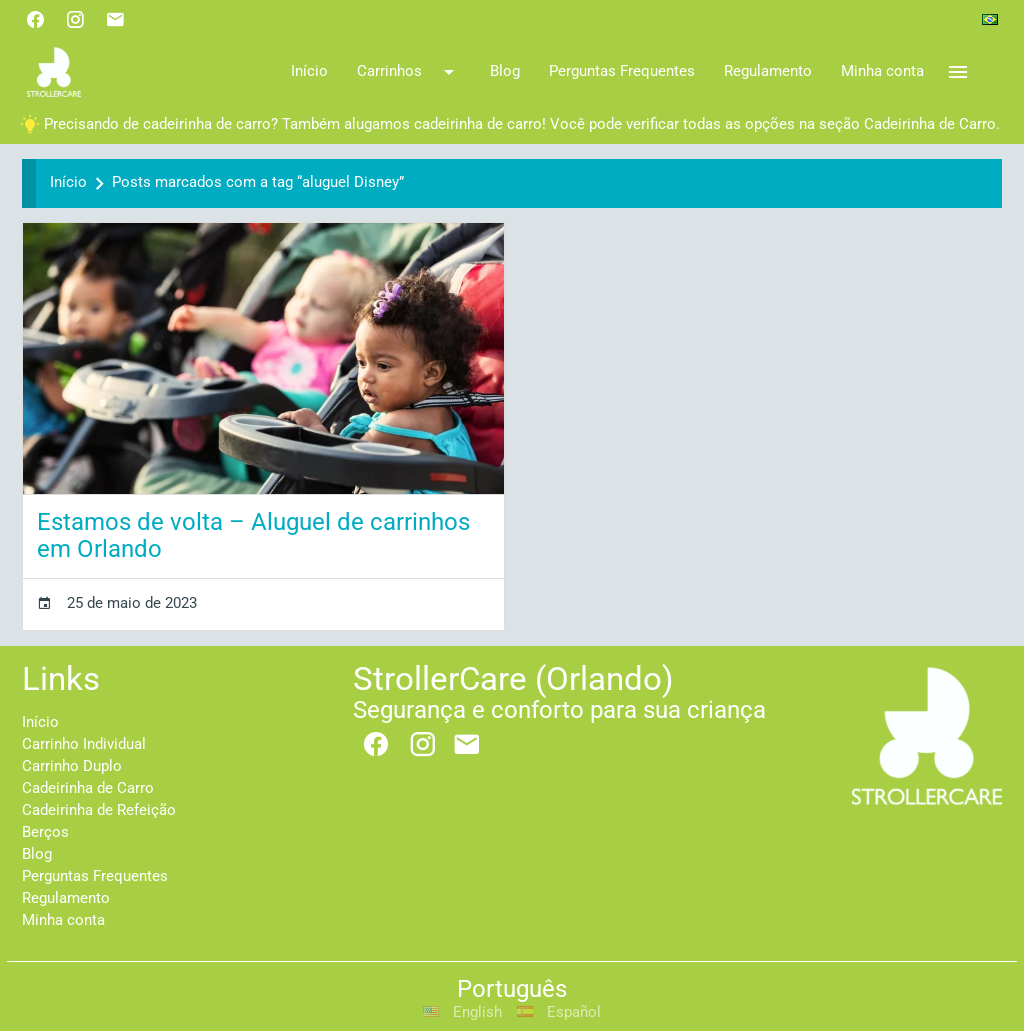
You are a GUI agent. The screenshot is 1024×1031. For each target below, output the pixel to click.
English (463, 1012)
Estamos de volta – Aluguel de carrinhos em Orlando (253, 536)
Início (68, 182)
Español (559, 1012)
